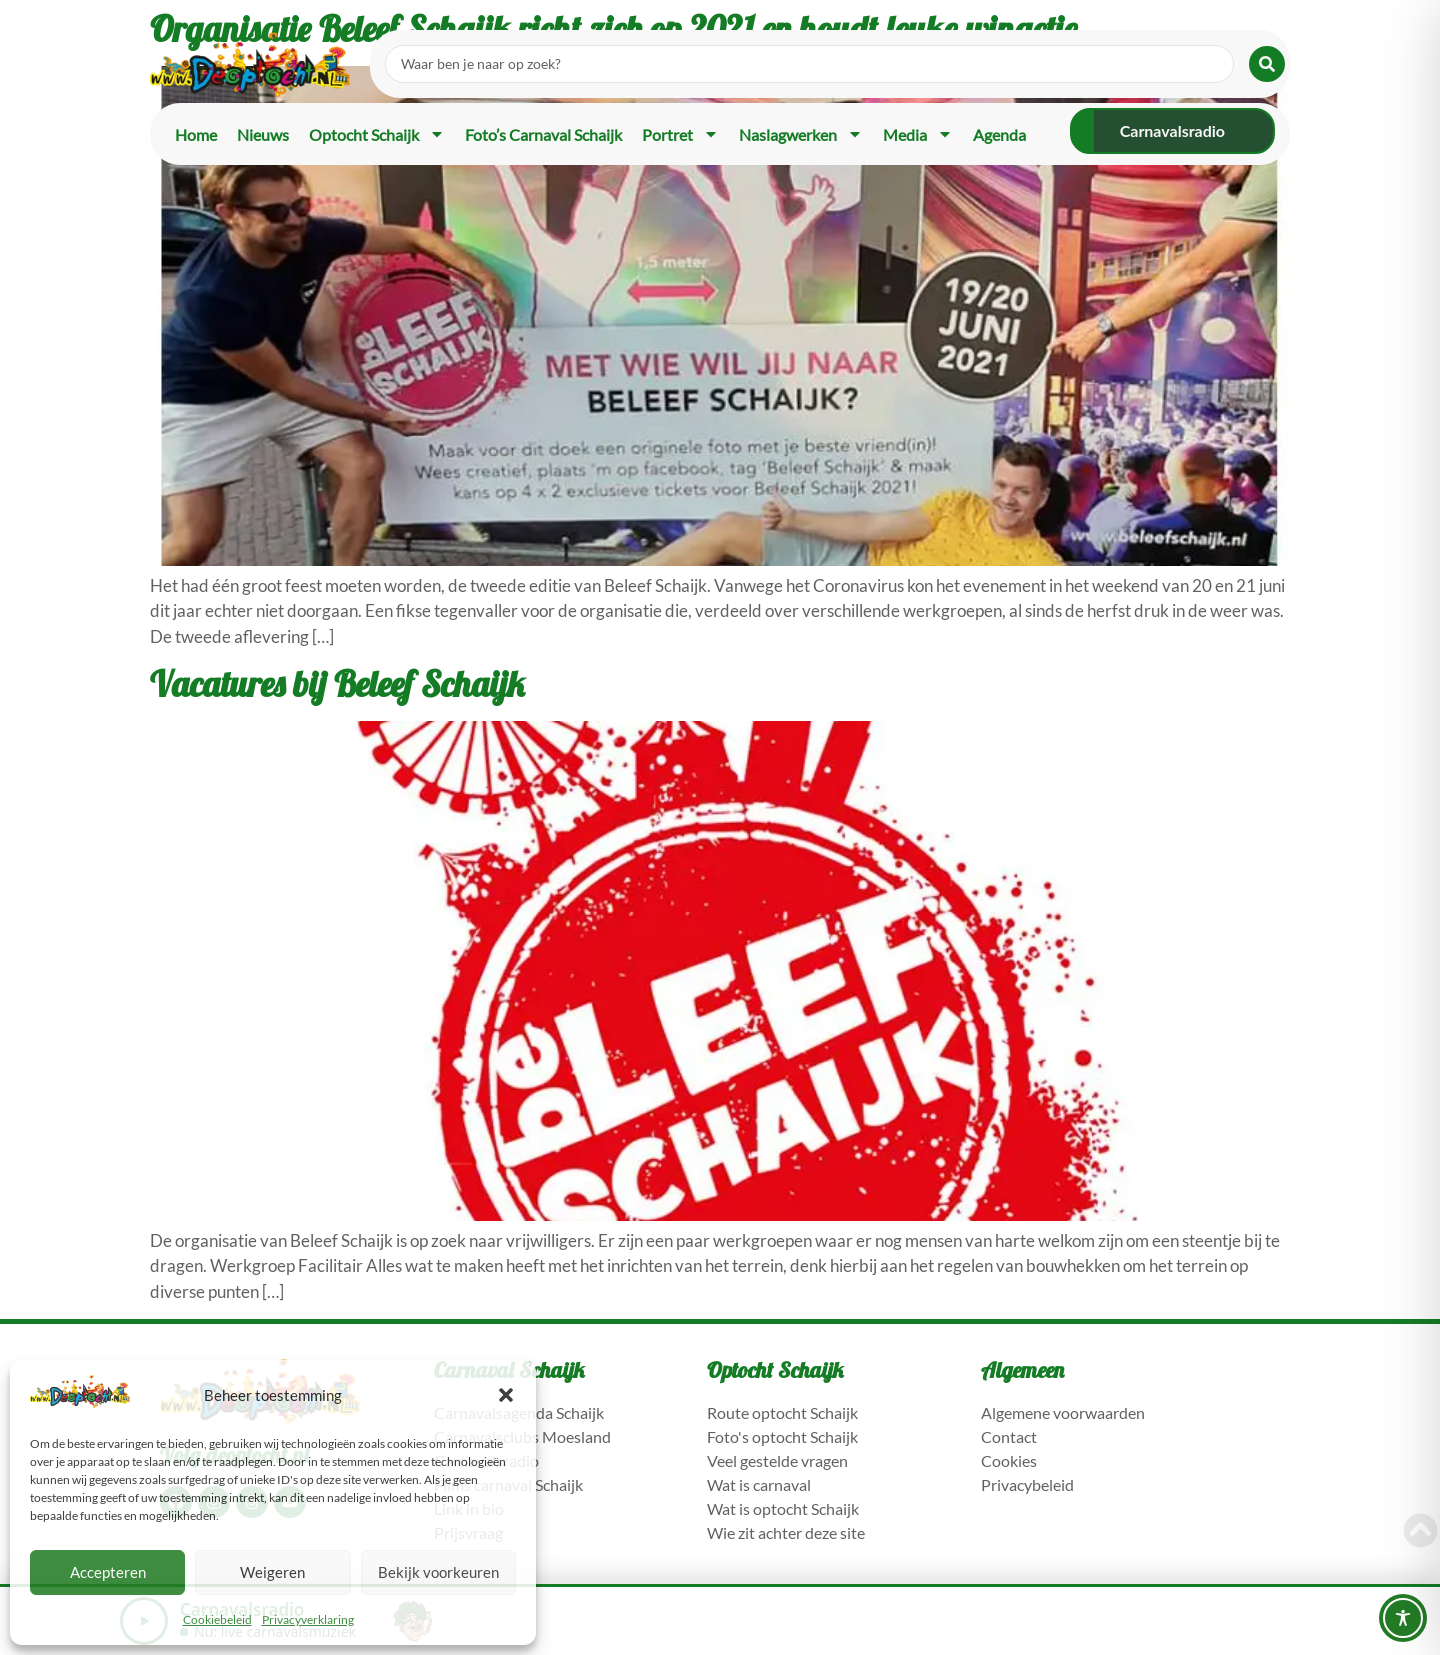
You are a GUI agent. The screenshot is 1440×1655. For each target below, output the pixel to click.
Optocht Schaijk (377, 134)
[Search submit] (1267, 64)
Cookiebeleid (217, 1619)
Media (918, 134)
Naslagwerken (801, 134)
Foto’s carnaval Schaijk (543, 134)
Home (196, 134)
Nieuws (263, 134)
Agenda (999, 134)
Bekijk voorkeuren (438, 1572)
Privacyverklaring (308, 1619)
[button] (506, 1395)
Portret (680, 134)
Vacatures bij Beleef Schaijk (337, 684)
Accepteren (108, 1572)
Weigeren (272, 1572)
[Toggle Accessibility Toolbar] (1403, 1618)
